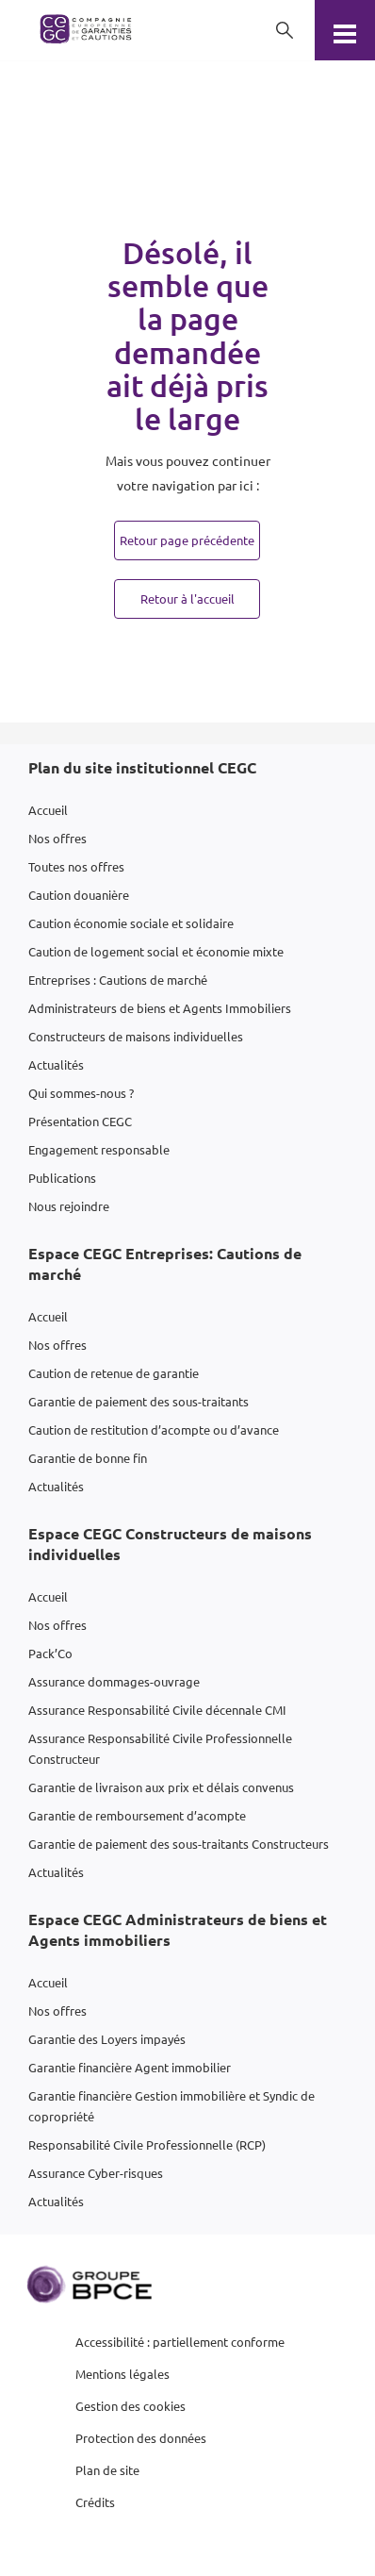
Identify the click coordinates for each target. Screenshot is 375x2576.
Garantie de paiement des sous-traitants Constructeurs (178, 1844)
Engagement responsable (99, 1149)
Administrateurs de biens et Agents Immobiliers (159, 1008)
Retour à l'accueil (187, 598)
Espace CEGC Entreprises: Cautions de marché (165, 1263)
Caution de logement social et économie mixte (156, 951)
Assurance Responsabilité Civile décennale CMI (157, 1710)
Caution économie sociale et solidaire (131, 923)
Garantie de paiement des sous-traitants (138, 1401)
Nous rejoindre (68, 1206)
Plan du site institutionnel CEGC (142, 767)
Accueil (48, 810)
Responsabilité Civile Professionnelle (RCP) (147, 2144)
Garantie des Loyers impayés (107, 2039)
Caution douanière (78, 895)
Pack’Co (50, 1653)
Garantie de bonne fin (87, 1458)
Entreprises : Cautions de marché (117, 980)
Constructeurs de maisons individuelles (135, 1036)
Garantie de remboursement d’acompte (137, 1815)
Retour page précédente (187, 540)
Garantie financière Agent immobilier (129, 2067)
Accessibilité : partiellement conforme (180, 2342)
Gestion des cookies (130, 2406)
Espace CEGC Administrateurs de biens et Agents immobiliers (177, 1929)
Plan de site (107, 2470)
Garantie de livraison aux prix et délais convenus (161, 1787)
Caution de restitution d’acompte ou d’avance (153, 1429)
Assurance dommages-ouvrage (114, 1681)
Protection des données (140, 2438)
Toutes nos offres (76, 866)
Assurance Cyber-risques (95, 2173)
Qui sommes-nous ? (81, 1093)
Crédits (95, 2502)
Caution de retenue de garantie (113, 1373)
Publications (62, 1178)
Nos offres (57, 838)
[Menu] (345, 30)
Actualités (56, 1064)
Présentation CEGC (80, 1121)
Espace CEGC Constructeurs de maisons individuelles (170, 1543)
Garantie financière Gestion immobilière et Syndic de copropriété (171, 2105)
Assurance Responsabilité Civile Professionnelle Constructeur (160, 1748)
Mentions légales (122, 2374)
